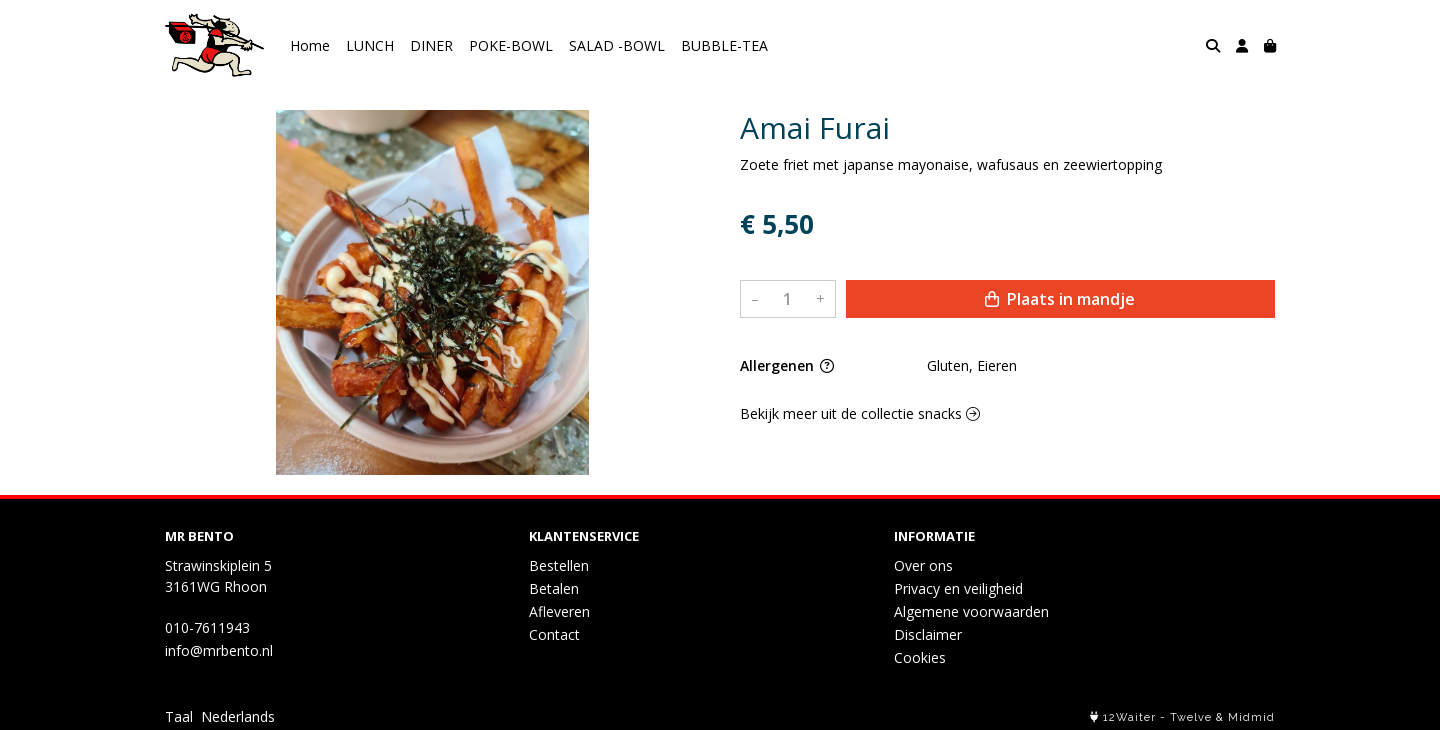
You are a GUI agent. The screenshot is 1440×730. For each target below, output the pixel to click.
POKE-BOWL (511, 45)
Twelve (1191, 717)
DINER (431, 45)
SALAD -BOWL (617, 45)
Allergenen (787, 365)
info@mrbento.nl (219, 650)
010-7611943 (207, 627)
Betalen (554, 588)
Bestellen (559, 565)
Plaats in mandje (1060, 299)
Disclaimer (928, 634)
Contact (554, 634)
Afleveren (559, 611)
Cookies (920, 657)
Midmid (1251, 717)
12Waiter (1129, 717)
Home (310, 45)
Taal (179, 716)
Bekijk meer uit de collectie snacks (860, 413)
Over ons (923, 565)
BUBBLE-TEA (724, 45)
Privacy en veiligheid (958, 588)
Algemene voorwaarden (971, 611)
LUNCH (370, 45)
